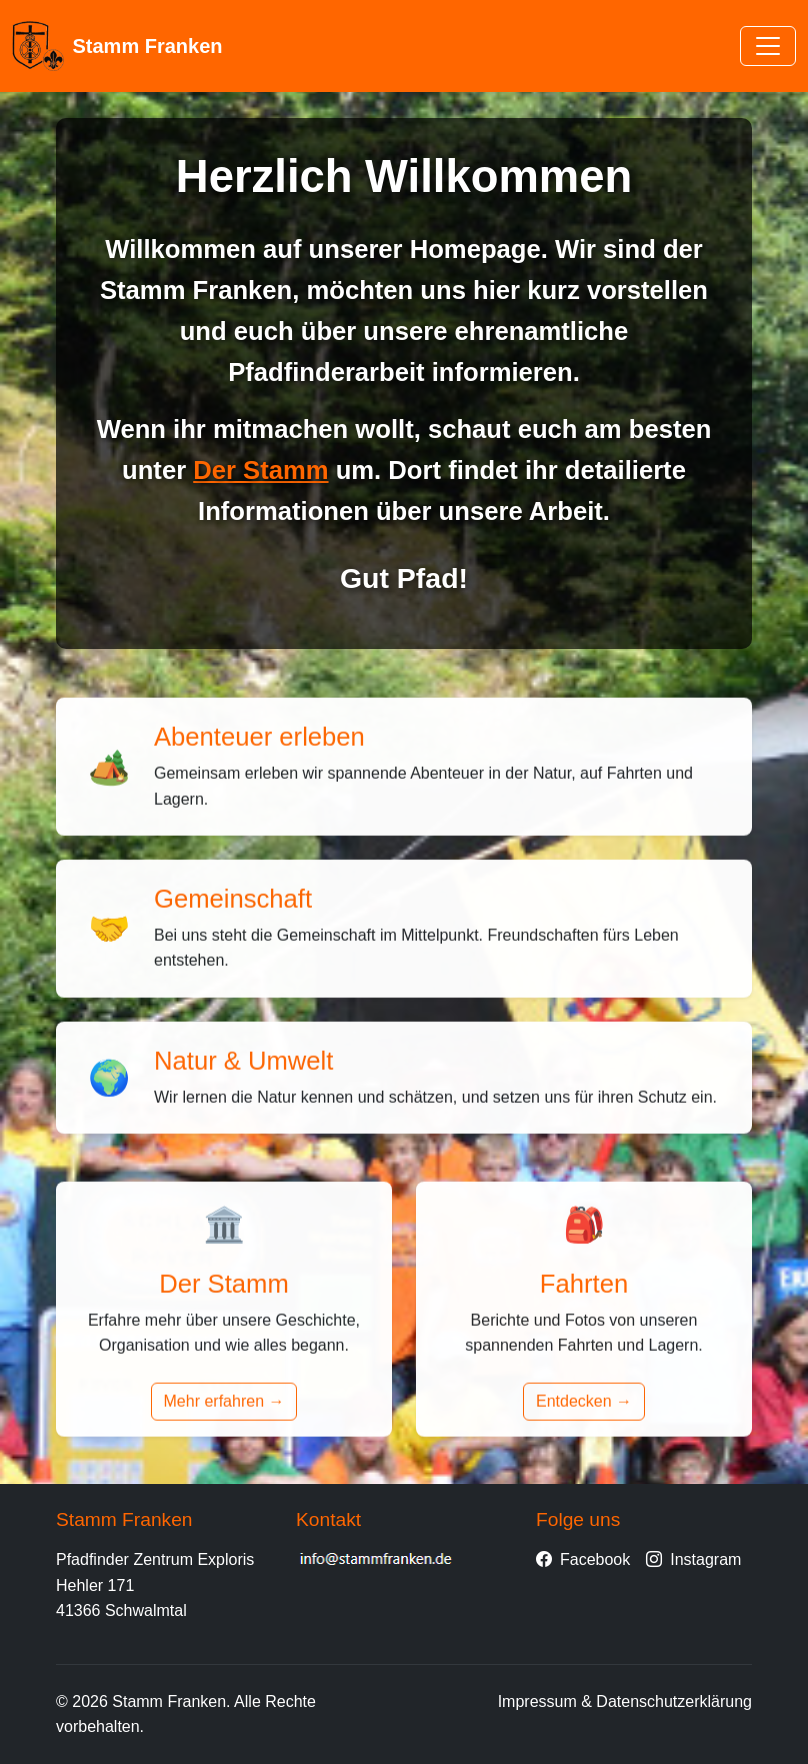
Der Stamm (260, 470)
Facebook (583, 1560)
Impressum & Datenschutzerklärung (625, 1701)
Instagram (693, 1560)
